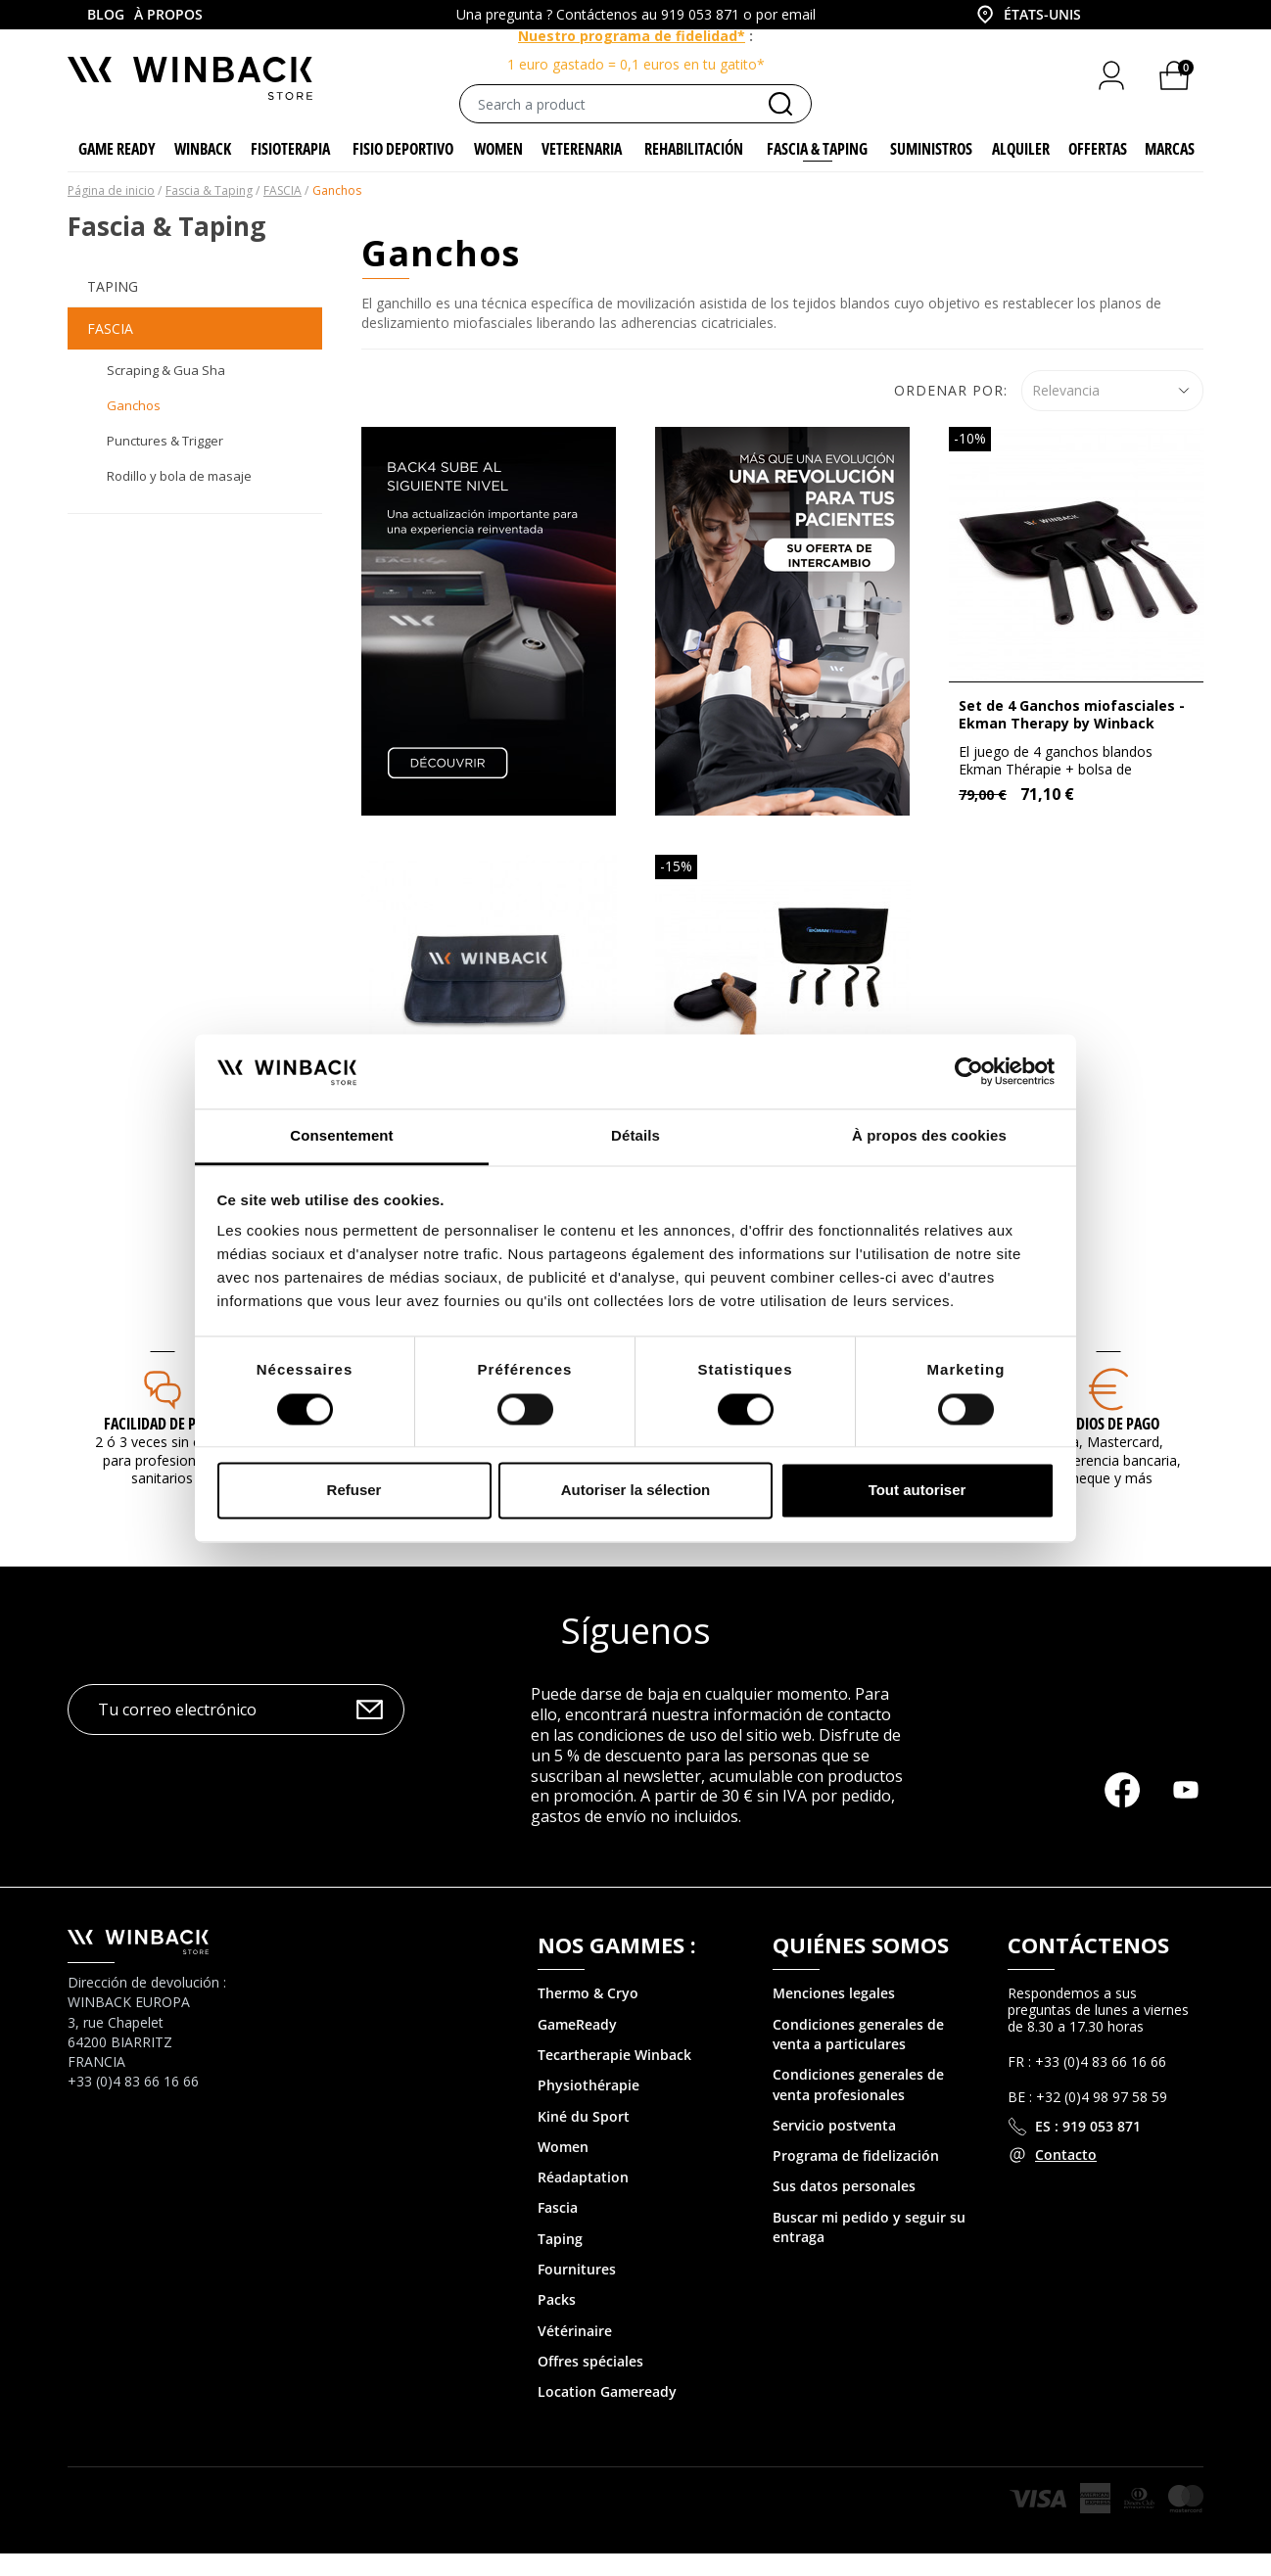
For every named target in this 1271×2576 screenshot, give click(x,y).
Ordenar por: (951, 412)
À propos (168, 14)
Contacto (1066, 2178)
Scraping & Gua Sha (166, 393)
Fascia (558, 2231)
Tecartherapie (584, 2077)
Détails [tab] (635, 1136)
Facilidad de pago (162, 1446)
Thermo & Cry (584, 2016)
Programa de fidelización (856, 2178)
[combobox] (1027, 14)
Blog (105, 14)
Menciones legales (834, 2016)
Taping (112, 309)
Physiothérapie (588, 2107)
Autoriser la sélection (636, 1490)
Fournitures (577, 2291)
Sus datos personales (844, 2209)
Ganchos (134, 428)
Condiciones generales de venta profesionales (858, 2106)
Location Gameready (607, 2414)
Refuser (354, 1490)
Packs (557, 2323)
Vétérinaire (575, 2353)
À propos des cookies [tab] (929, 1136)
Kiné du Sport (584, 2139)
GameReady (577, 2046)
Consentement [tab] (341, 1136)
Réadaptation (583, 2199)
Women (563, 2169)
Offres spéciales (590, 2383)
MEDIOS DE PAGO (1108, 1446)
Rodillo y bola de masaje (179, 498)
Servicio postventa (834, 2147)
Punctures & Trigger (165, 463)
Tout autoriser (917, 1490)
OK (370, 1732)
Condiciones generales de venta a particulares (858, 2056)
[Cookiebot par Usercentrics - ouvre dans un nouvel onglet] (969, 1071)
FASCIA (110, 351)
